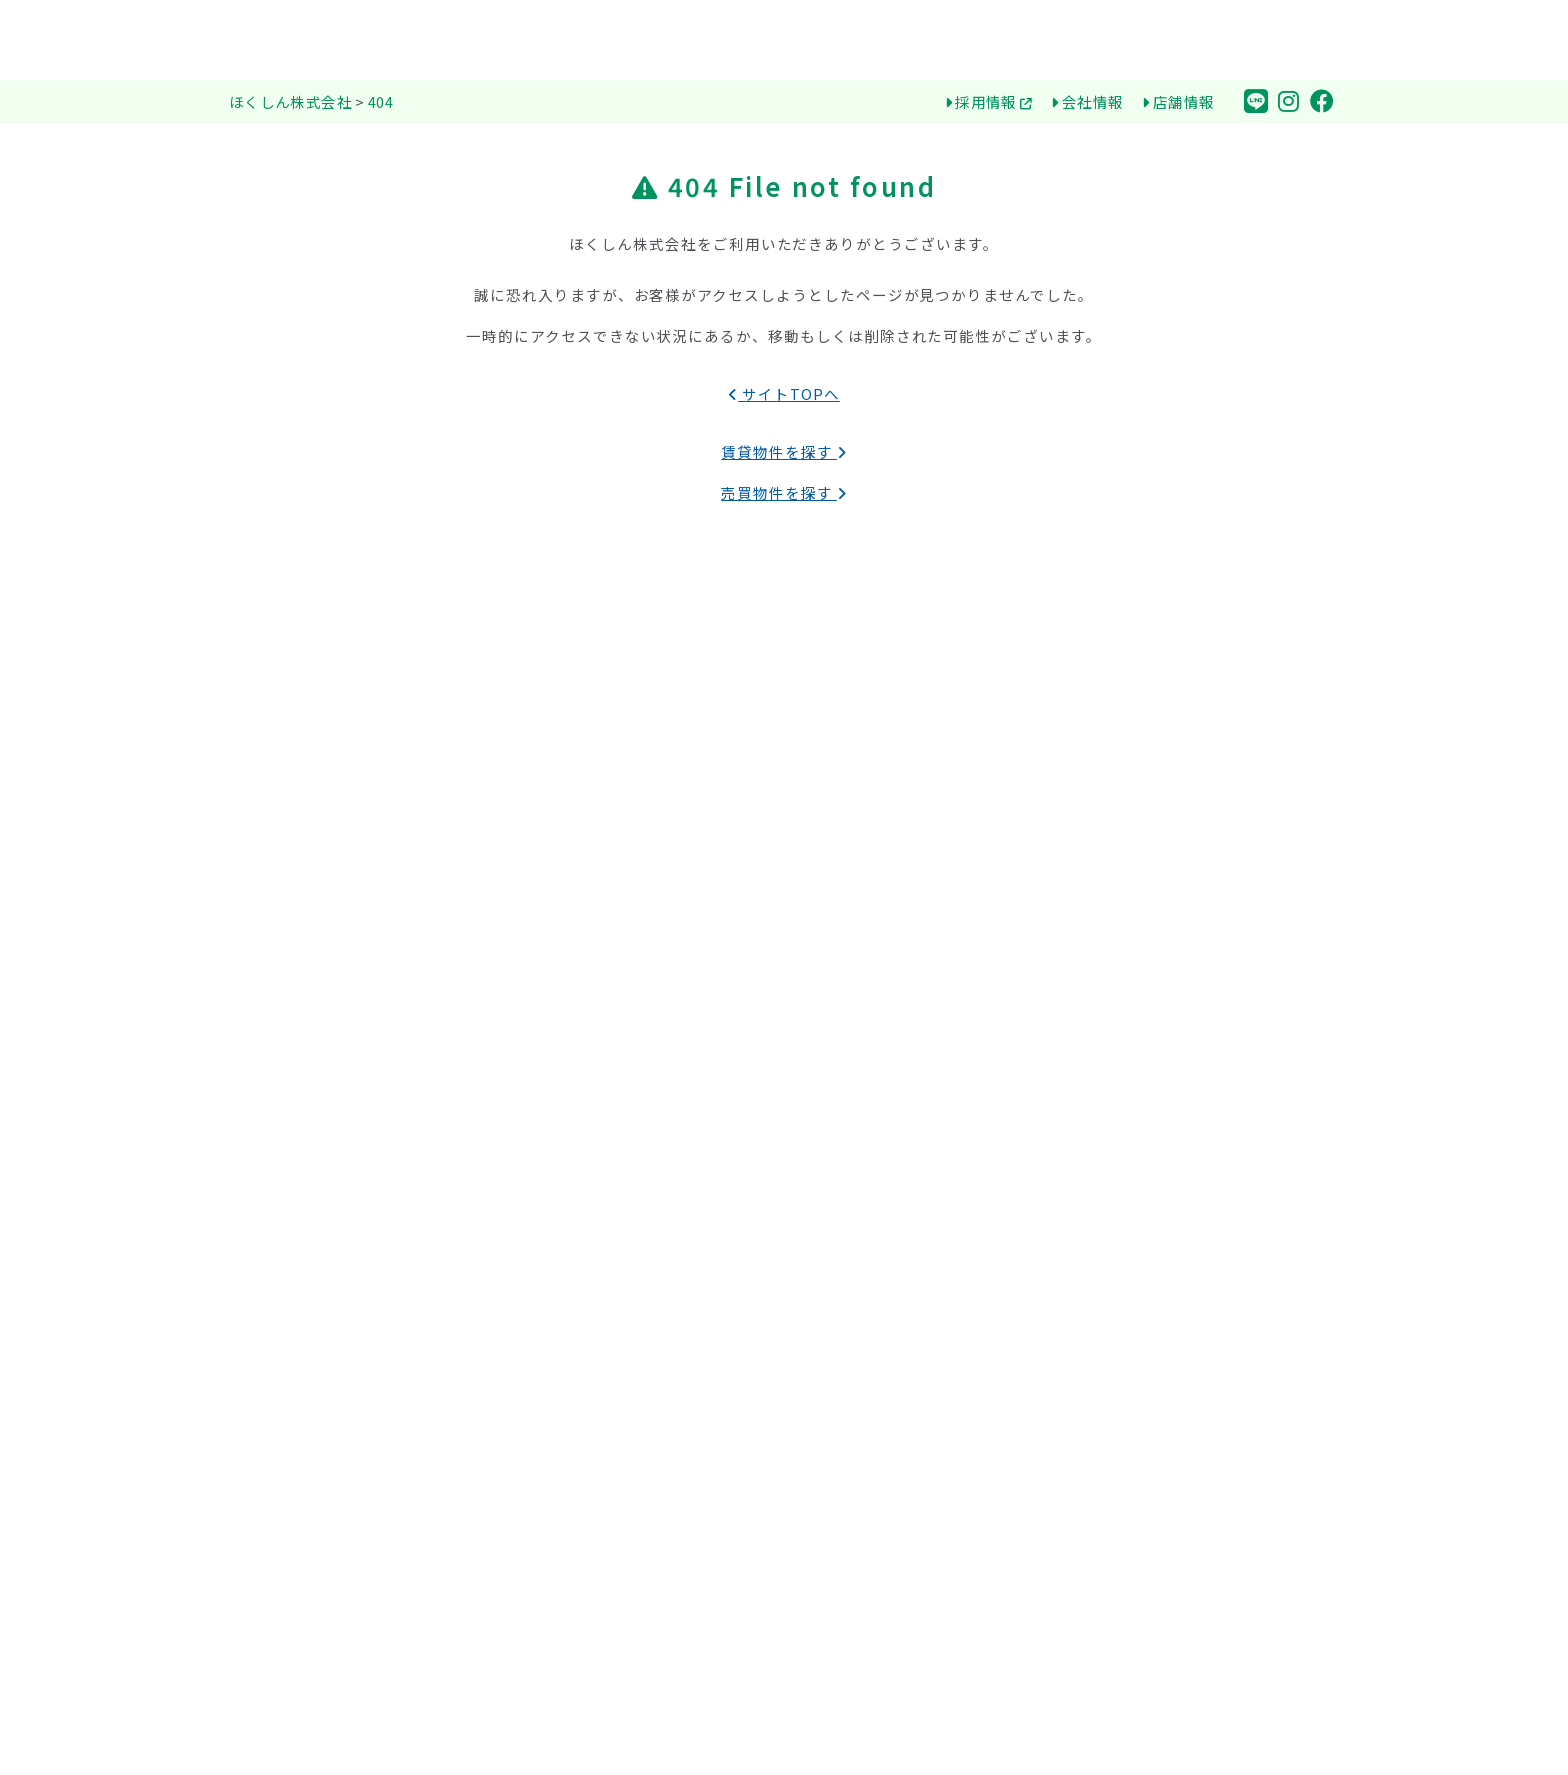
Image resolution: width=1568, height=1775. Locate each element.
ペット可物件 (578, 1148)
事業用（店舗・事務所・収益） (350, 1148)
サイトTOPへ (784, 393)
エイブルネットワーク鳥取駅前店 (1212, 1118)
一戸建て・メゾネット (322, 970)
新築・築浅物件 (585, 1088)
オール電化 (571, 1208)
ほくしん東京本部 (1162, 1148)
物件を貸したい (1155, 940)
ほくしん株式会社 (865, 900)
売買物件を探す (784, 492)
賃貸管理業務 (1148, 1296)
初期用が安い (578, 1118)
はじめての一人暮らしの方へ (913, 970)
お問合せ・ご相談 (1150, 1433)
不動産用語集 (863, 1208)
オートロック (578, 1238)
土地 (264, 1058)
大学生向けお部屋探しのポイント (927, 1178)
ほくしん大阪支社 (1162, 1178)
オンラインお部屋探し (892, 1031)
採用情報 (989, 101)
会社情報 (1087, 101)
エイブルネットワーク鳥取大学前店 (1220, 1088)
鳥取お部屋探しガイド (881, 1108)
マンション (286, 1118)
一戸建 (271, 1088)
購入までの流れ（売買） (899, 1268)
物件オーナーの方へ (1158, 900)
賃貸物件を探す (784, 451)
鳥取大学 (563, 940)
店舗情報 (1178, 101)
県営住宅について (877, 1061)
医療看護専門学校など (607, 1001)
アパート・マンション (322, 940)
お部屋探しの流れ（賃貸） (906, 1148)
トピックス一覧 (1155, 1386)
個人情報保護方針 (1162, 1473)
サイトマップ (1148, 1503)
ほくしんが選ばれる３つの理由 (920, 940)
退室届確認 (1120, 1550)
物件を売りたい (1155, 970)
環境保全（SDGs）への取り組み (924, 1001)
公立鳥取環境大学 (592, 970)
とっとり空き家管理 (1177, 1326)
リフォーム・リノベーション (1198, 1266)
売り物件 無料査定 (1164, 1001)
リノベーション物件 (599, 1178)
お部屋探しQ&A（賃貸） (899, 1238)
